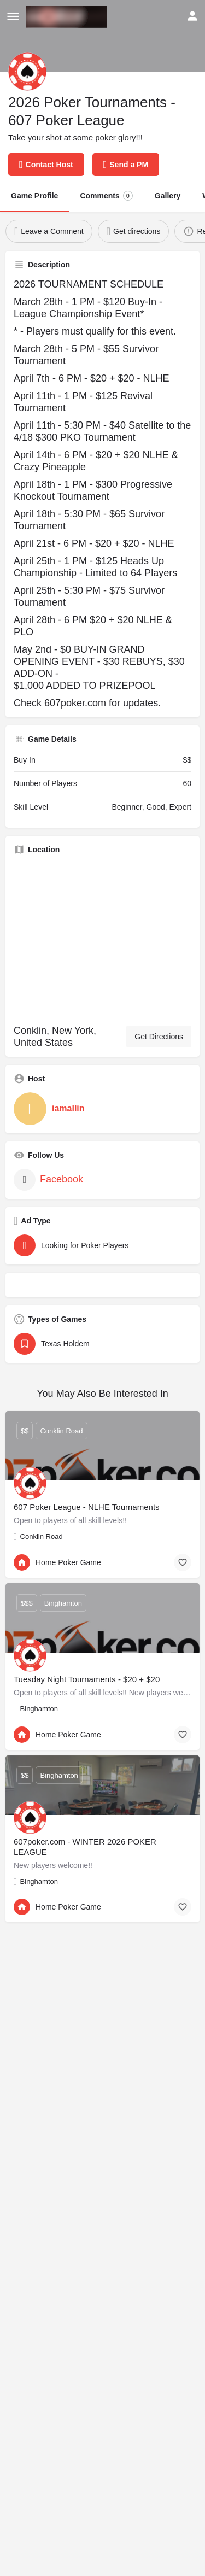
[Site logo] (68, 17)
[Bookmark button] (182, 1562)
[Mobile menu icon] (13, 16)
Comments (106, 196)
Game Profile (34, 195)
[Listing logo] (27, 71)
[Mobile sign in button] (192, 16)
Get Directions (158, 1036)
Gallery (167, 195)
